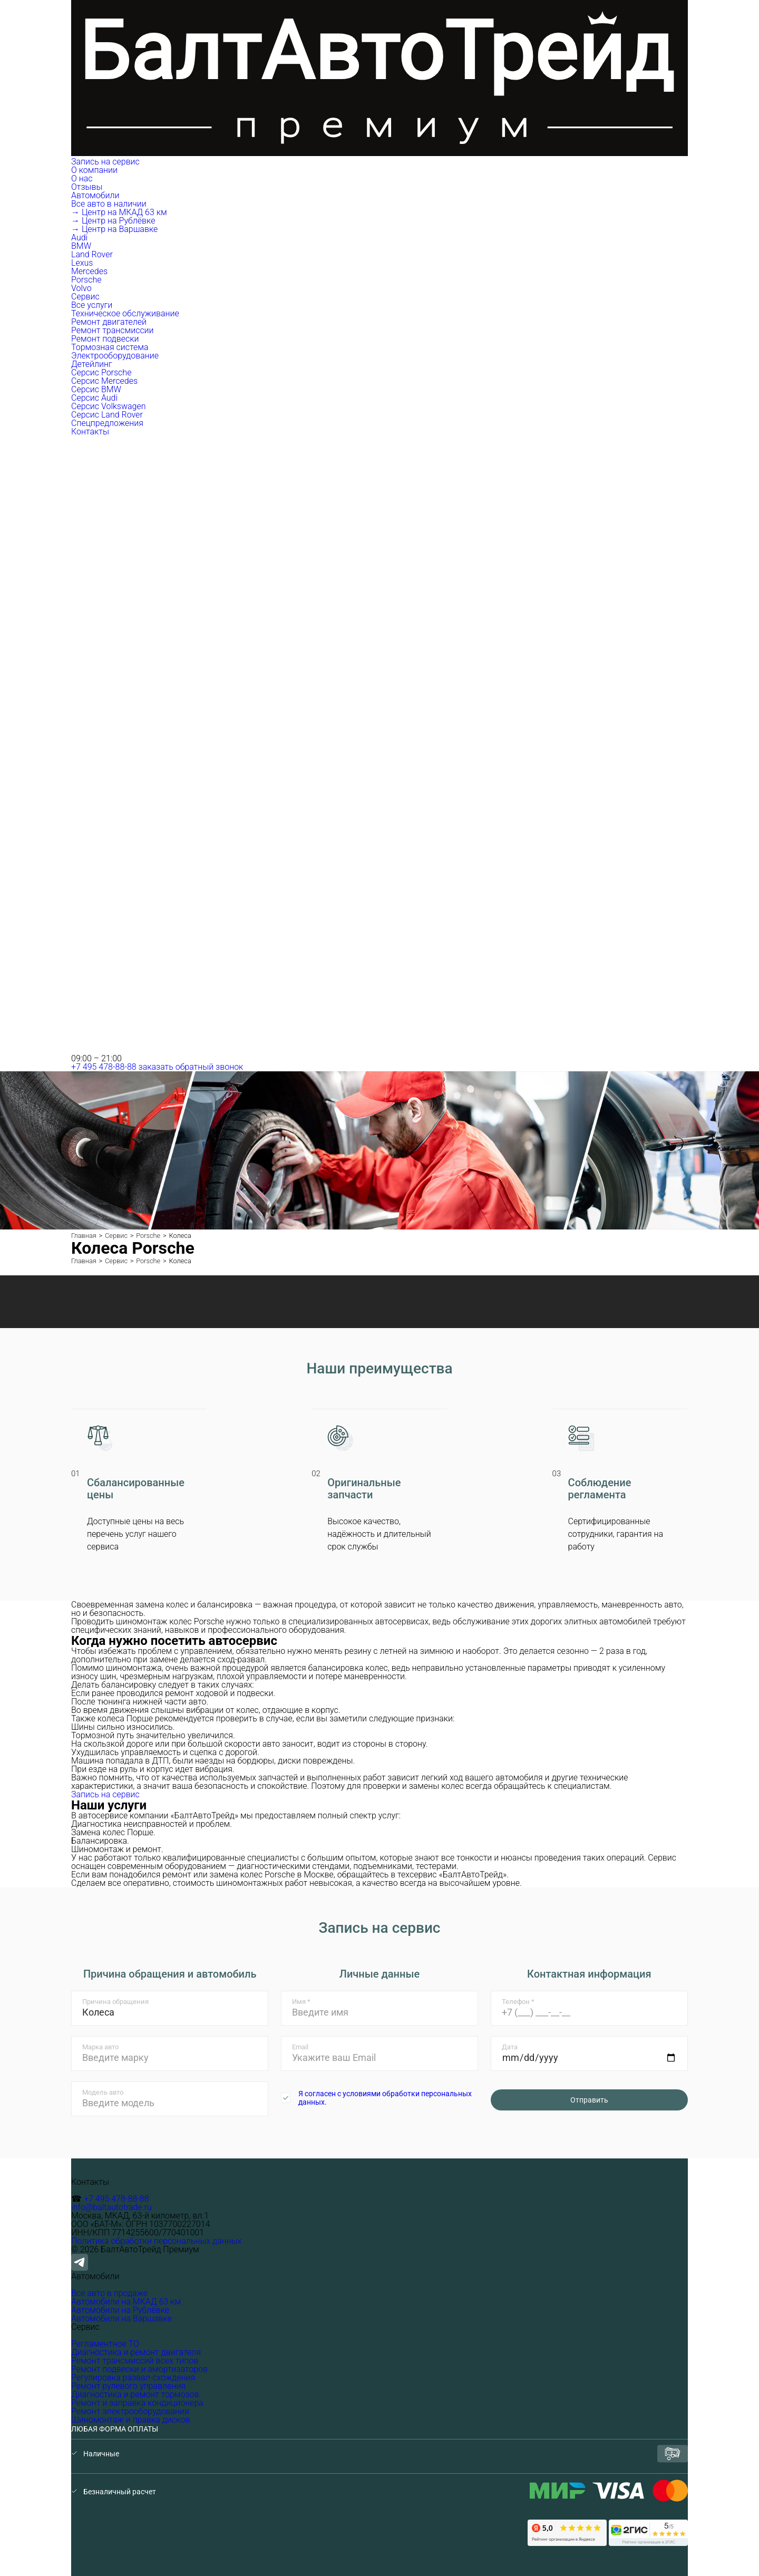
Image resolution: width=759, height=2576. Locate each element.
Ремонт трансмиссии (112, 330)
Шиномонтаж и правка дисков (130, 2420)
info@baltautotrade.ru (111, 2207)
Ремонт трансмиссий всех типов (134, 2361)
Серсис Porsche (101, 372)
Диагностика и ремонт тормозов (135, 2394)
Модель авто (102, 2092)
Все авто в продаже (109, 2293)
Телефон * (518, 2002)
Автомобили (96, 195)
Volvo (81, 288)
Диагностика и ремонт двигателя (136, 2352)
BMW (81, 246)
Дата (510, 2047)
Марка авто (100, 2047)
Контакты (90, 432)
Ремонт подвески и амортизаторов (139, 2369)
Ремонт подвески (105, 339)
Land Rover (92, 254)
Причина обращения (115, 2002)
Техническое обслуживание (125, 313)
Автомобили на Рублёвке (120, 2310)
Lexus (82, 263)
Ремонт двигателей (109, 322)
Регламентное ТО (105, 2344)
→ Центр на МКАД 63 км (119, 212)
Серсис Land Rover (107, 415)
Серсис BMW (96, 389)
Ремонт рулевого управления (128, 2386)
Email (300, 2047)
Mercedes (89, 271)
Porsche (86, 280)
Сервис (86, 297)
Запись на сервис (105, 162)
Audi (79, 238)
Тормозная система (110, 347)
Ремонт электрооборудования (130, 2411)
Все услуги (91, 305)
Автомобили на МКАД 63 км (126, 2302)
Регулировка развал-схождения (133, 2377)
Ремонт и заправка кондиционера (137, 2403)
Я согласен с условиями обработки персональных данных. (385, 2097)
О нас (82, 178)
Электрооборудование (115, 356)
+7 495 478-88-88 (104, 1067)
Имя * (301, 2002)
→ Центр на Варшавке (114, 229)
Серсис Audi (94, 398)
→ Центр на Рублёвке (113, 221)
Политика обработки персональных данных (156, 2241)
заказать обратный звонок (191, 1067)
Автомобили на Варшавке (121, 2318)
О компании (95, 170)
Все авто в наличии (109, 204)
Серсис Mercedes (104, 381)
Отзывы (87, 187)
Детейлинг (91, 364)
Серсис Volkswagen (108, 406)
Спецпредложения (107, 423)
